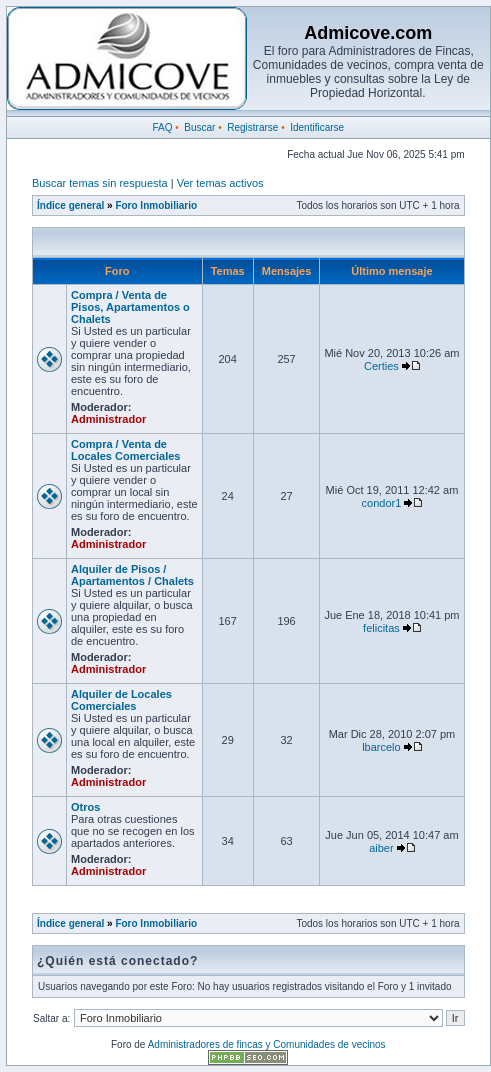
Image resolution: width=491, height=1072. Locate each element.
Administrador (108, 419)
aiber (381, 848)
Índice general (70, 205)
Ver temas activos (220, 183)
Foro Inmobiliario (156, 205)
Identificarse (317, 127)
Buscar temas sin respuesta (100, 183)
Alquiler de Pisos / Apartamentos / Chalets (132, 575)
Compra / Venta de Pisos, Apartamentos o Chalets (130, 307)
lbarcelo (381, 747)
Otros (85, 807)
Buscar (199, 127)
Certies (381, 366)
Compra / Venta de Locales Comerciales (125, 450)
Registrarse (252, 127)
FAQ (162, 127)
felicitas (381, 628)
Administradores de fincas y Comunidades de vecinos (267, 1044)
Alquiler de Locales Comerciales (121, 700)
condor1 (382, 503)
